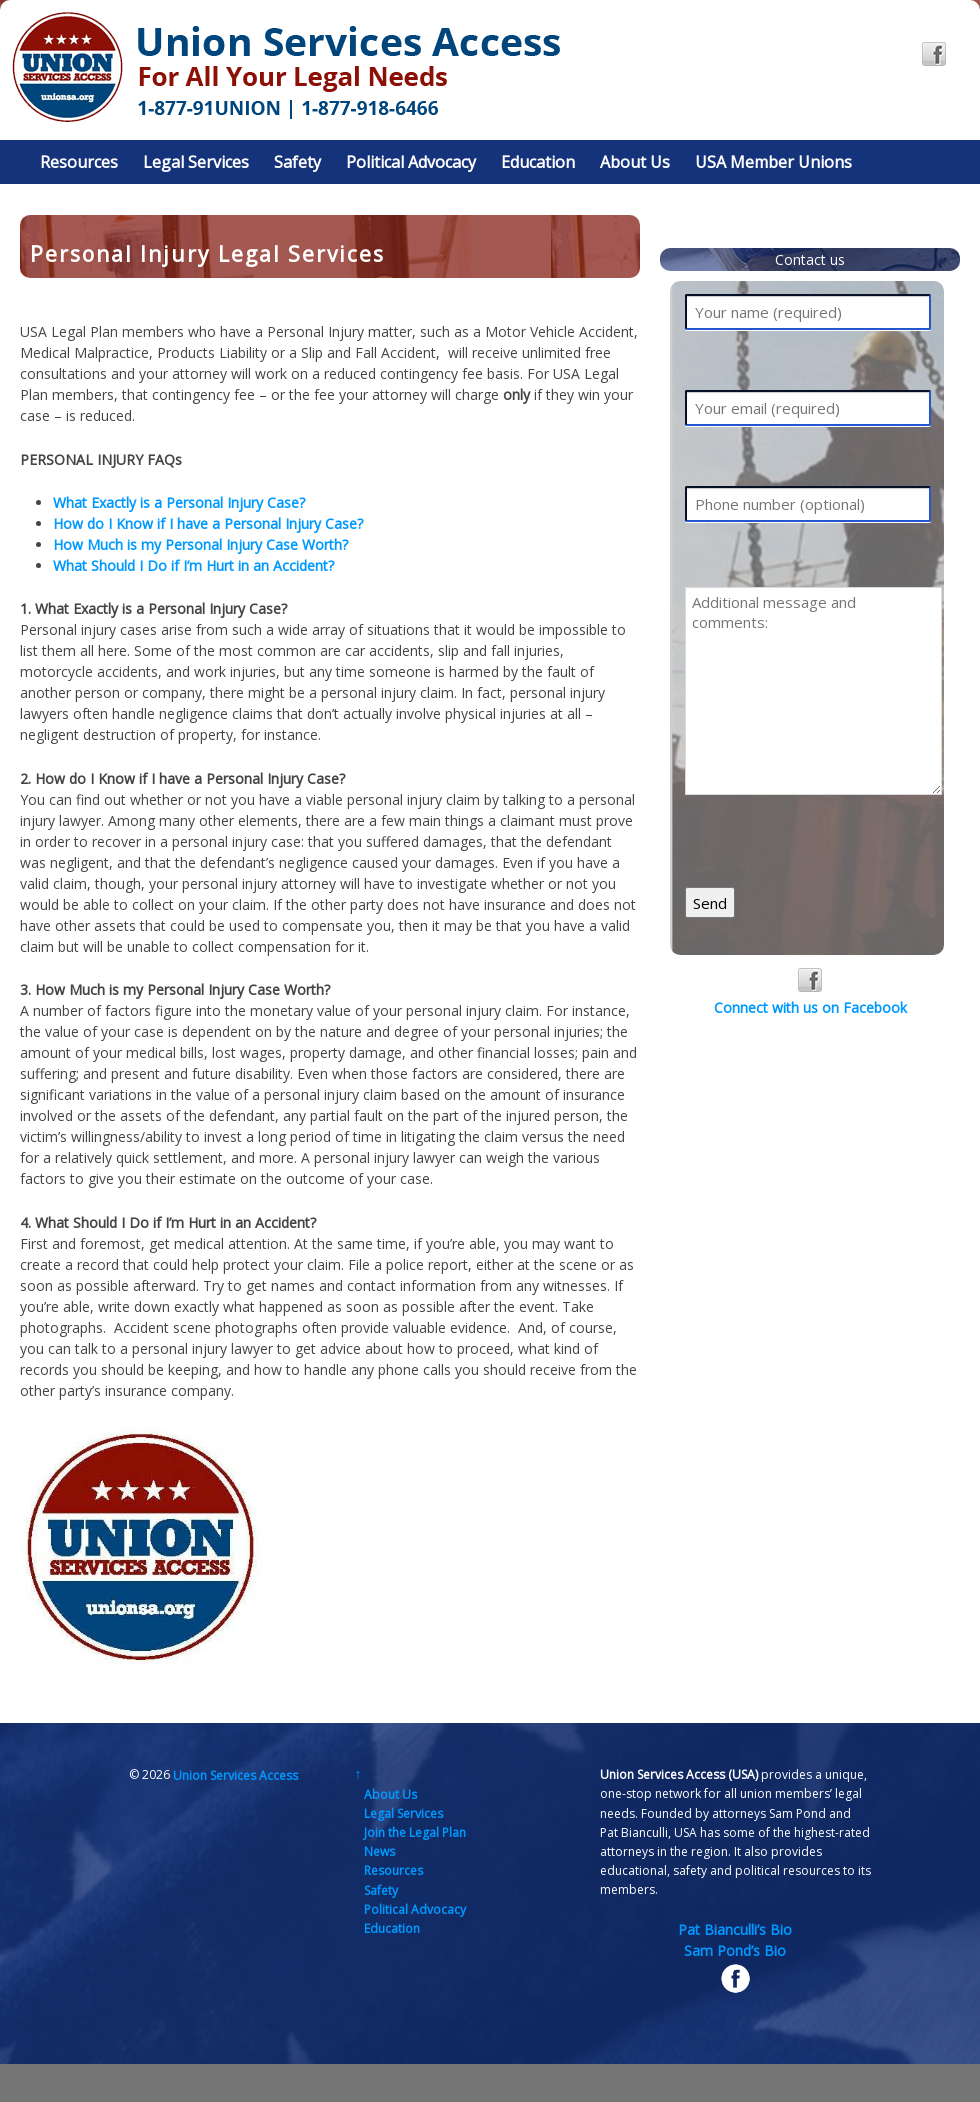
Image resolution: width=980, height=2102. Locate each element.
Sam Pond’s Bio (735, 1950)
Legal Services (196, 162)
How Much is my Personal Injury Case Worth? (200, 544)
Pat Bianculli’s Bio (735, 1929)
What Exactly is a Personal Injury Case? (179, 502)
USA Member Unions (773, 162)
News (379, 1851)
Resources (79, 162)
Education (538, 162)
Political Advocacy (411, 162)
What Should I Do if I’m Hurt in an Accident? (193, 565)
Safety (297, 162)
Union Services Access (234, 1774)
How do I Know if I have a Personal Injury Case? (208, 523)
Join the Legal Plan (415, 1832)
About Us (635, 162)
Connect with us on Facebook (810, 992)
